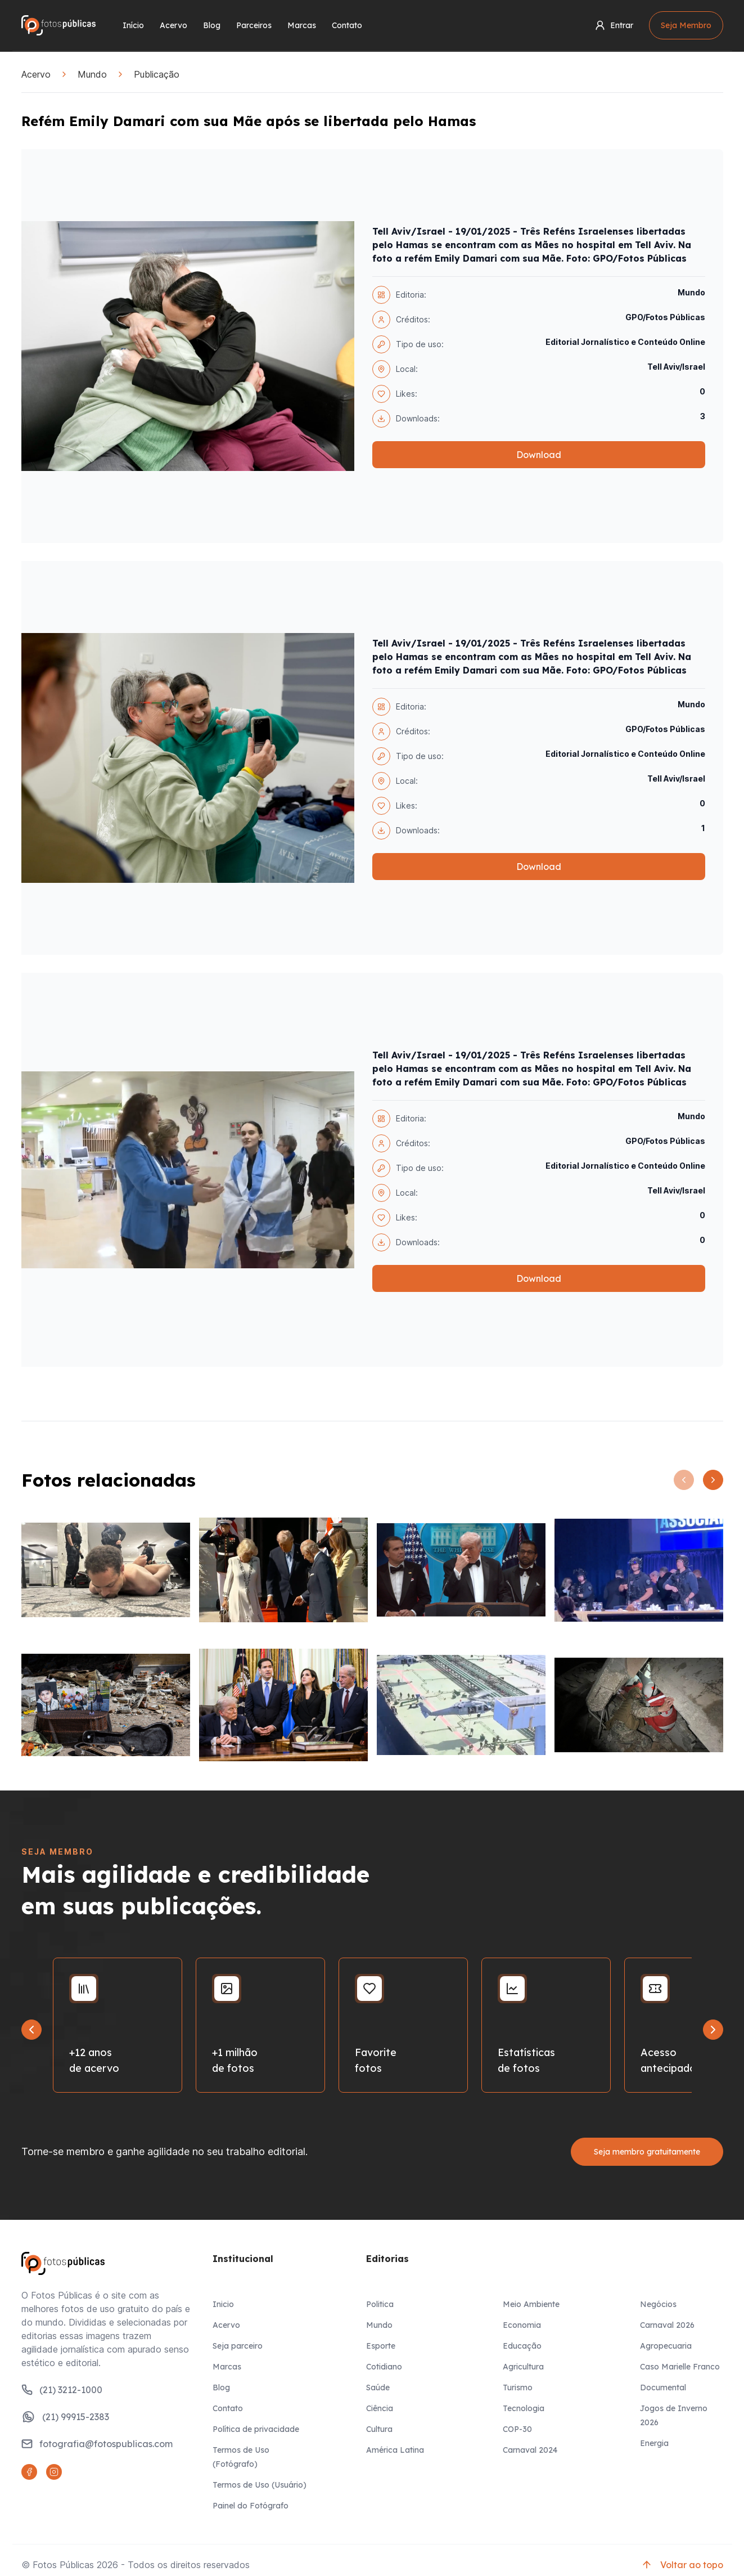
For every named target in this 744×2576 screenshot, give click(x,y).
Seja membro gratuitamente (647, 2152)
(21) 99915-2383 (65, 2417)
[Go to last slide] (31, 2029)
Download (538, 454)
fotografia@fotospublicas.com (97, 2443)
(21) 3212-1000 (61, 2389)
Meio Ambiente (531, 2304)
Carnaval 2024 (530, 2450)
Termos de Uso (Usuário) (259, 2485)
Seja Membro (686, 25)
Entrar (613, 25)
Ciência (379, 2408)
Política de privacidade (256, 2429)
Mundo (92, 74)
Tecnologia (523, 2408)
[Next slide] (713, 2029)
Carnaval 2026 (667, 2325)
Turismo (518, 2387)
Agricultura (523, 2367)
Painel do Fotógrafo (250, 2506)
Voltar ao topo (681, 2564)
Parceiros (254, 25)
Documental (663, 2387)
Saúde (378, 2387)
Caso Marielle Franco (680, 2367)
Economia (522, 2325)
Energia (654, 2443)
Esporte (380, 2346)
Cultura (379, 2429)
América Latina (395, 2450)
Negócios (658, 2304)
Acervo (173, 25)
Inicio (223, 2304)
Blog (211, 25)
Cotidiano (384, 2367)
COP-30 (517, 2429)
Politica (380, 2304)
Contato (347, 25)
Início (133, 25)
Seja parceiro (238, 2346)
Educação (522, 2346)
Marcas (301, 25)
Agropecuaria (666, 2346)
